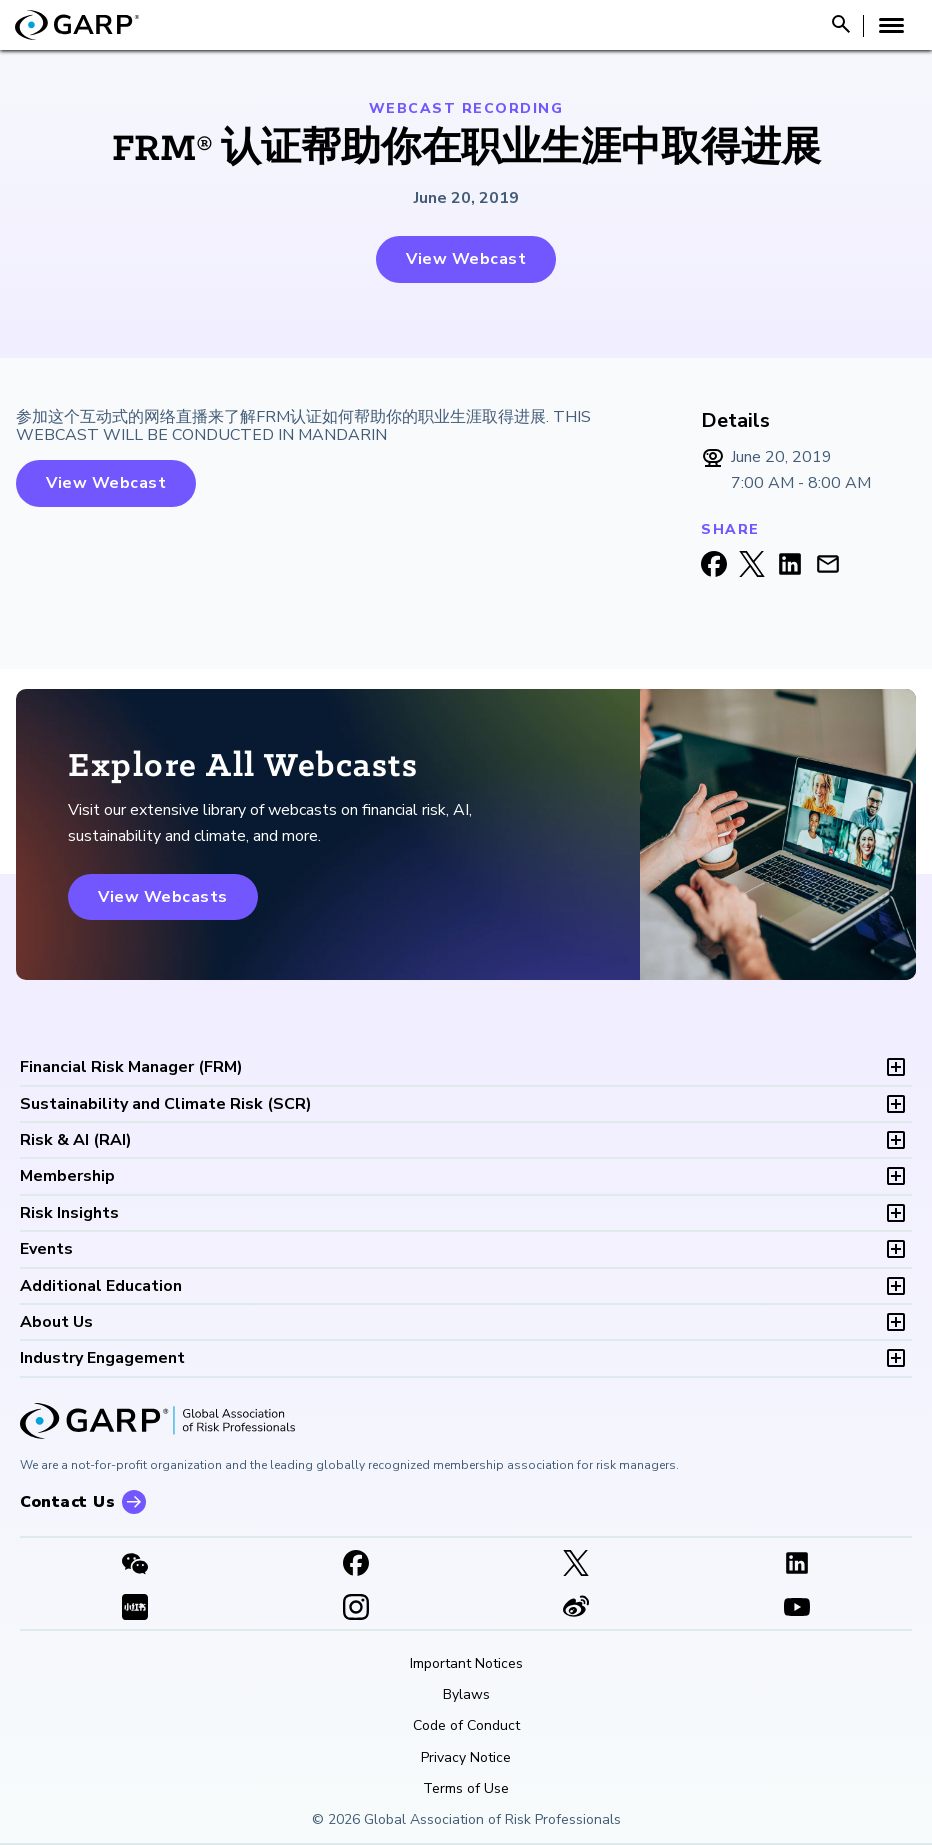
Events (46, 1249)
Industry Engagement (102, 1358)
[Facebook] (356, 1565)
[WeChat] (135, 1565)
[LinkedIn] (797, 1565)
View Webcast (466, 259)
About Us (56, 1322)
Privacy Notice (466, 1758)
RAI (76, 1140)
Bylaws (466, 1695)
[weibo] (576, 1609)
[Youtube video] (797, 1609)
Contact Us (67, 1502)
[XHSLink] (135, 1609)
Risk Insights (69, 1213)
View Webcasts (163, 897)
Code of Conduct (466, 1726)
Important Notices (466, 1664)
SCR (166, 1104)
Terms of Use (466, 1789)
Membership (67, 1176)
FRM (131, 1067)
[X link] (576, 1565)
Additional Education (101, 1286)
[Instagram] (356, 1609)
